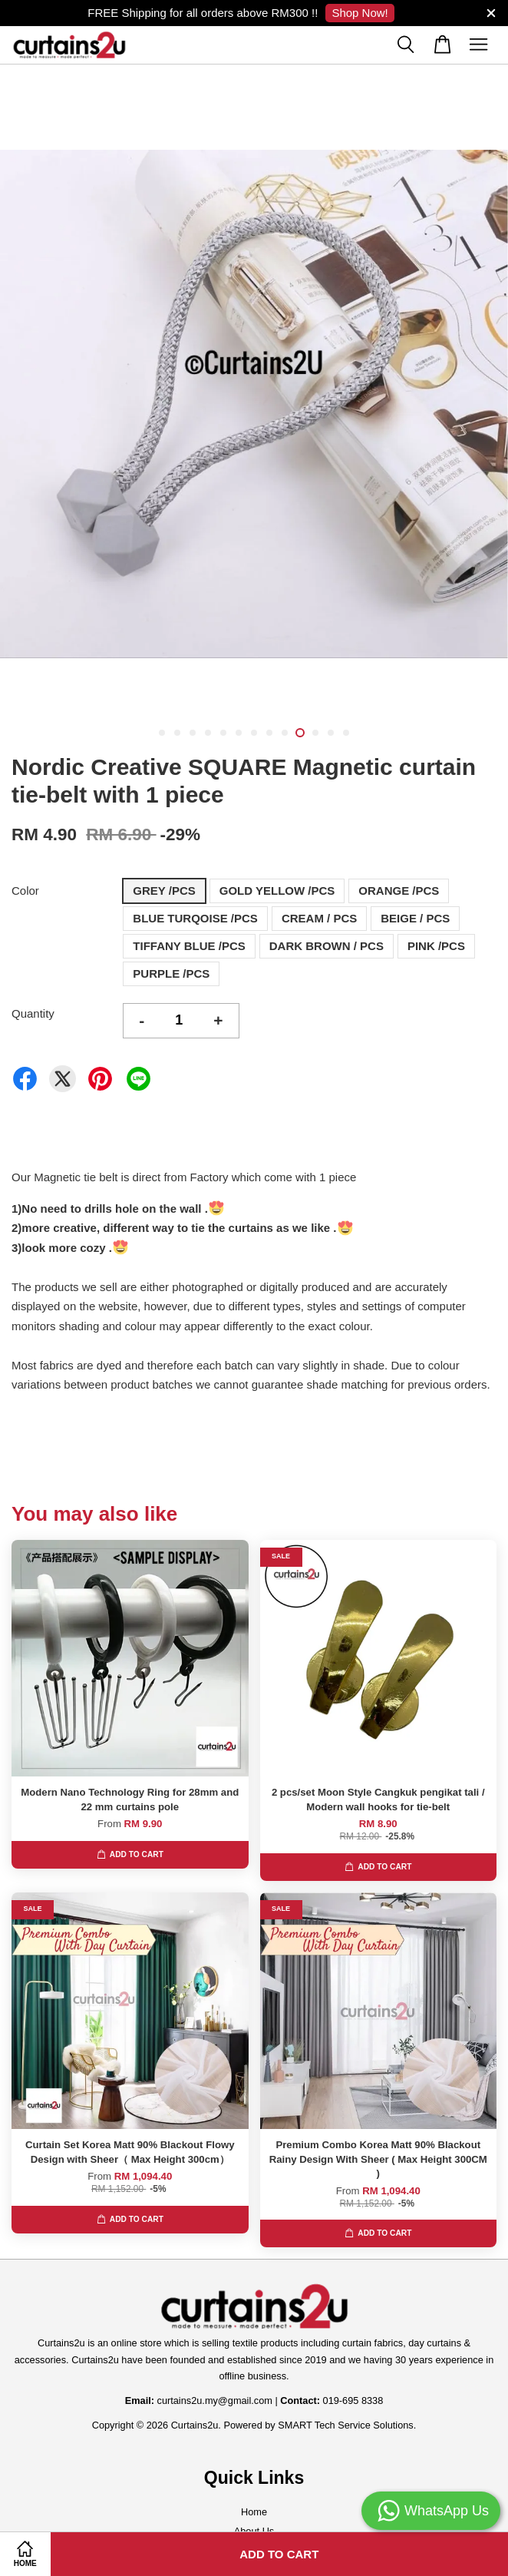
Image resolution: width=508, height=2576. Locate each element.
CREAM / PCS (319, 918)
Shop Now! (360, 12)
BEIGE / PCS (415, 918)
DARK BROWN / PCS (326, 945)
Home (254, 2512)
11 (315, 732)
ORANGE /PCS (398, 890)
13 (346, 732)
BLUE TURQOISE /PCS (195, 918)
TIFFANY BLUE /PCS (189, 945)
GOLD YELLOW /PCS (277, 890)
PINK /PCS (436, 945)
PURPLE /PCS (171, 973)
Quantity (33, 1013)
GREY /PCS (164, 890)
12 (330, 732)
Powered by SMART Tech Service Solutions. (319, 2425)
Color (25, 890)
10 (300, 732)
